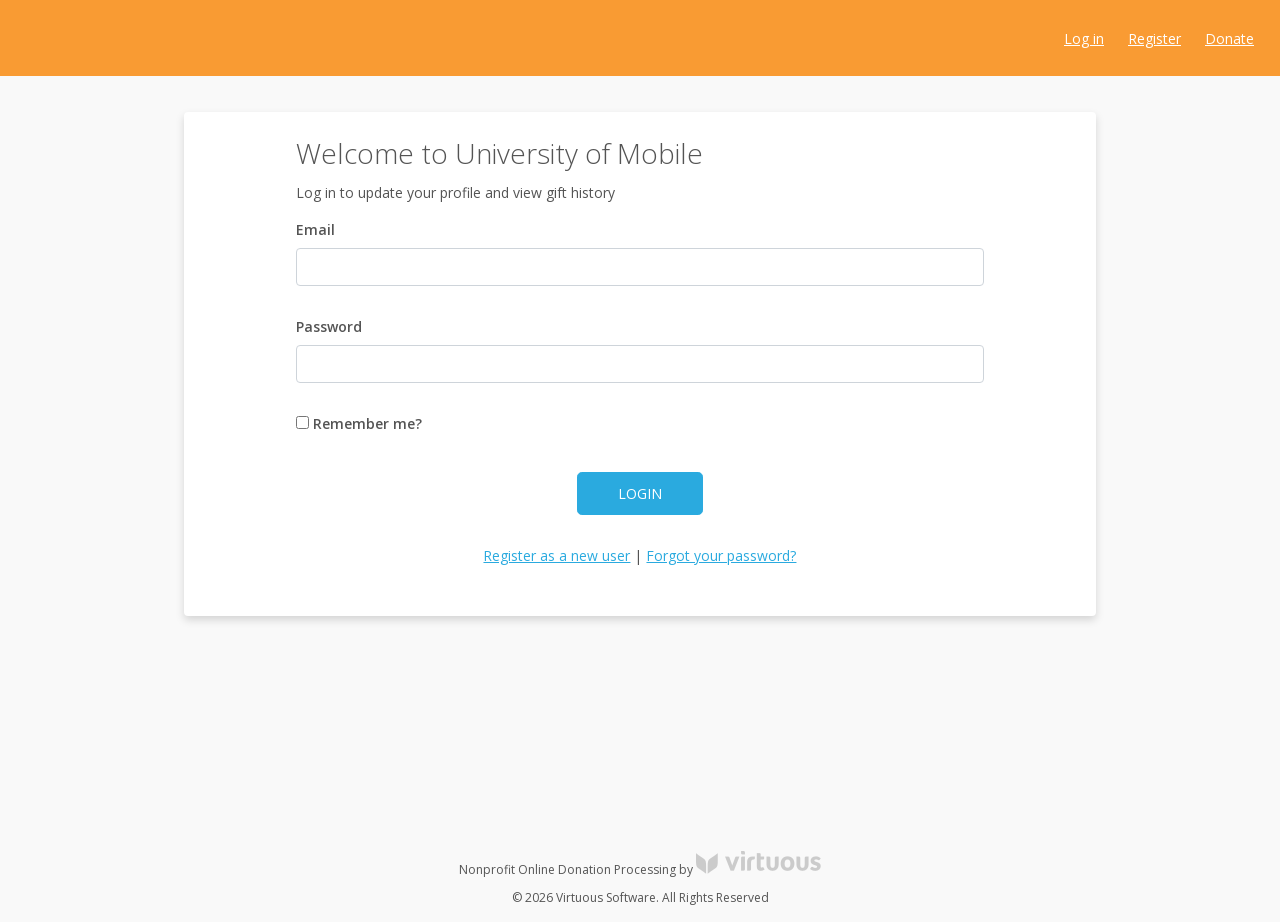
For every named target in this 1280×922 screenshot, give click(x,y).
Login (640, 493)
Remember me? (359, 423)
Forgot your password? (721, 555)
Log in (1084, 38)
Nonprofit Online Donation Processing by (640, 869)
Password (329, 326)
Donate (1229, 38)
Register (1154, 38)
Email (315, 229)
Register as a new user (556, 555)
